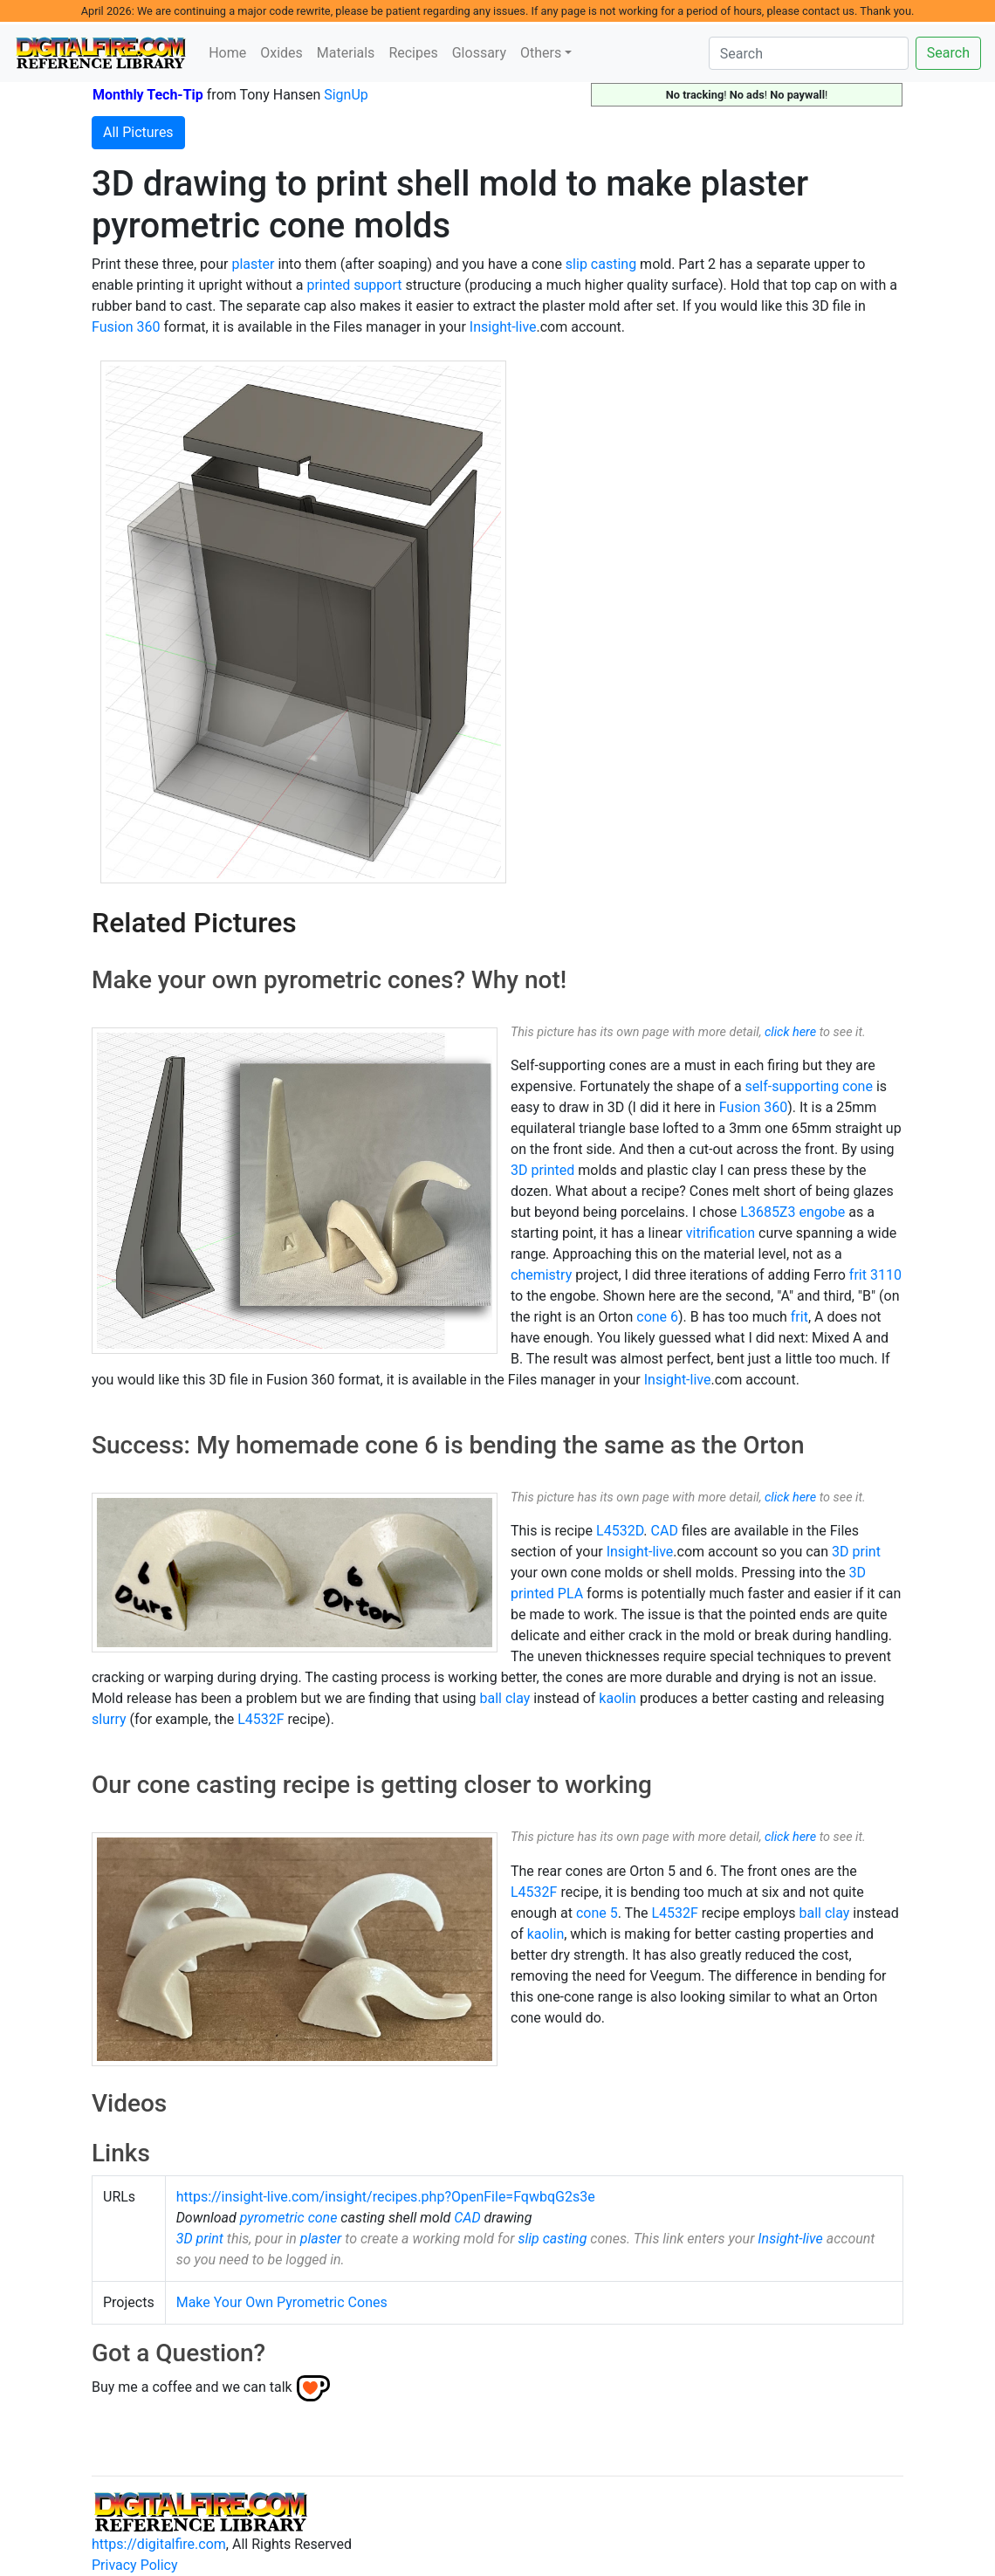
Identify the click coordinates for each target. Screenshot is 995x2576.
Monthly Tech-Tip (148, 94)
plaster (252, 264)
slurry (109, 1719)
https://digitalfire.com (159, 2544)
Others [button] (540, 53)
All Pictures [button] (138, 132)
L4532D (619, 1530)
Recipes (412, 53)
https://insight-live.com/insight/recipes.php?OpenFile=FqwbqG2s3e (385, 2196)
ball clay (504, 1698)
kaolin (617, 1698)
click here (790, 1032)
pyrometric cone (289, 2217)
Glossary (479, 53)
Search (948, 53)
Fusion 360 (126, 327)
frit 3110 (875, 1275)
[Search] (809, 53)
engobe (822, 1212)
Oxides (281, 53)
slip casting (601, 264)
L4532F (260, 1719)
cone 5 (597, 1913)
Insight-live (503, 327)
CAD (664, 1530)
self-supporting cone (809, 1086)
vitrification (720, 1233)
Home (227, 53)
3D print (856, 1551)
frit (799, 1317)
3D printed (542, 1170)
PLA (570, 1593)
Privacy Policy (135, 2565)
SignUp (346, 94)
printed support (353, 285)
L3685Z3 (767, 1212)
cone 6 (657, 1317)
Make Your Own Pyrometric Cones (282, 2302)
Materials (346, 53)
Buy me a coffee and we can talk (192, 2387)
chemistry (541, 1275)
